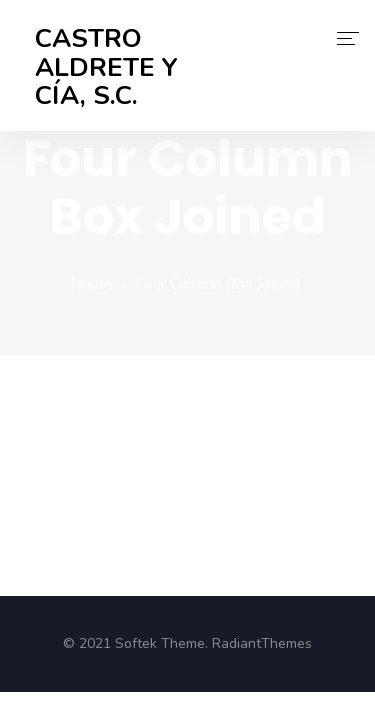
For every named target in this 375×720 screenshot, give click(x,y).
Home (91, 284)
